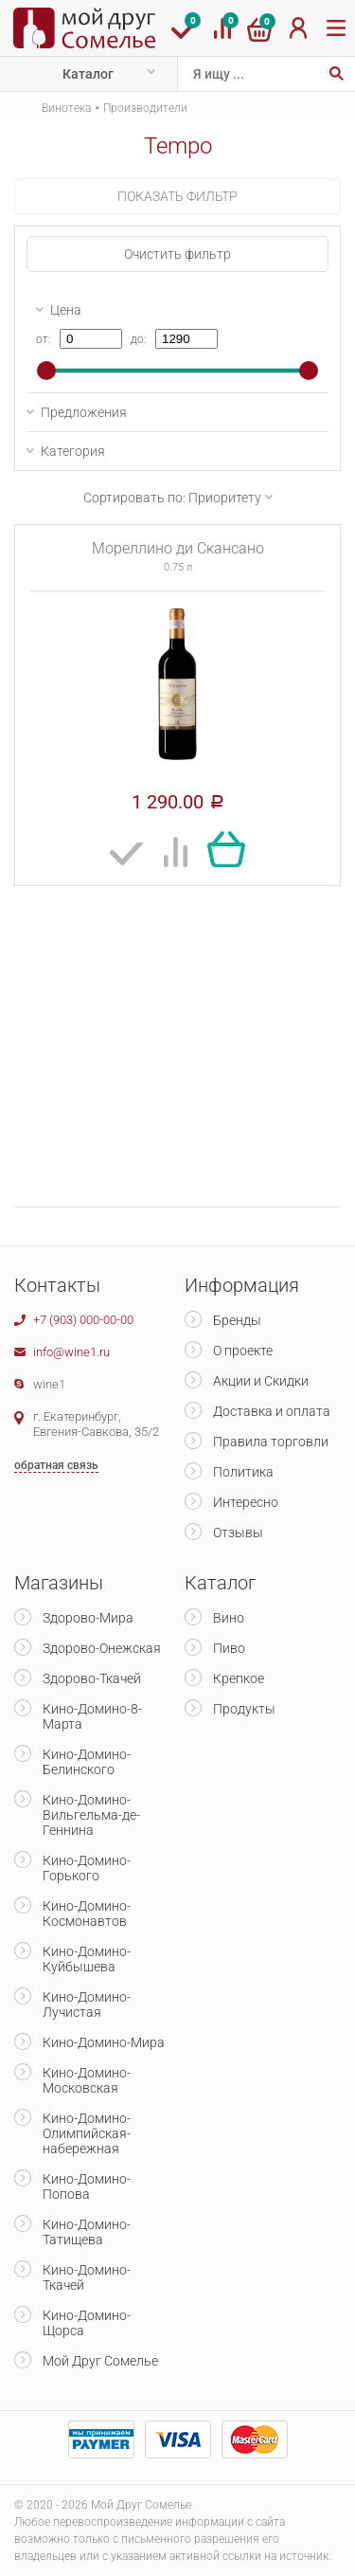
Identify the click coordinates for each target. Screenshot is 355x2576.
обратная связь (56, 1465)
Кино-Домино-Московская (87, 2080)
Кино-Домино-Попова (87, 2186)
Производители (145, 108)
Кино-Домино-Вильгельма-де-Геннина (91, 1815)
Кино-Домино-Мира (104, 2042)
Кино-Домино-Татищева (87, 2232)
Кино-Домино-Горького (87, 1868)
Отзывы (238, 1532)
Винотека (66, 108)
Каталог (88, 74)
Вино (228, 1617)
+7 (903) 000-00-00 (83, 1320)
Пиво (229, 1648)
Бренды (237, 1320)
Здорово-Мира (88, 1617)
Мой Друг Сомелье (100, 2360)
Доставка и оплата (271, 1411)
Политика (243, 1471)
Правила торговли (270, 1441)
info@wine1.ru (71, 1352)
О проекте (243, 1350)
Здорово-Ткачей (92, 1678)
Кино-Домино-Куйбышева (87, 1959)
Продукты (244, 1708)
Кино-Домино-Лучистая (87, 2004)
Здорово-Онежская (102, 1648)
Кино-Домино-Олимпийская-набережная (87, 2133)
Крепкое (238, 1678)
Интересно (245, 1502)
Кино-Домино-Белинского (87, 1762)
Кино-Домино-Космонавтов (87, 1913)
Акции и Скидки (261, 1380)
